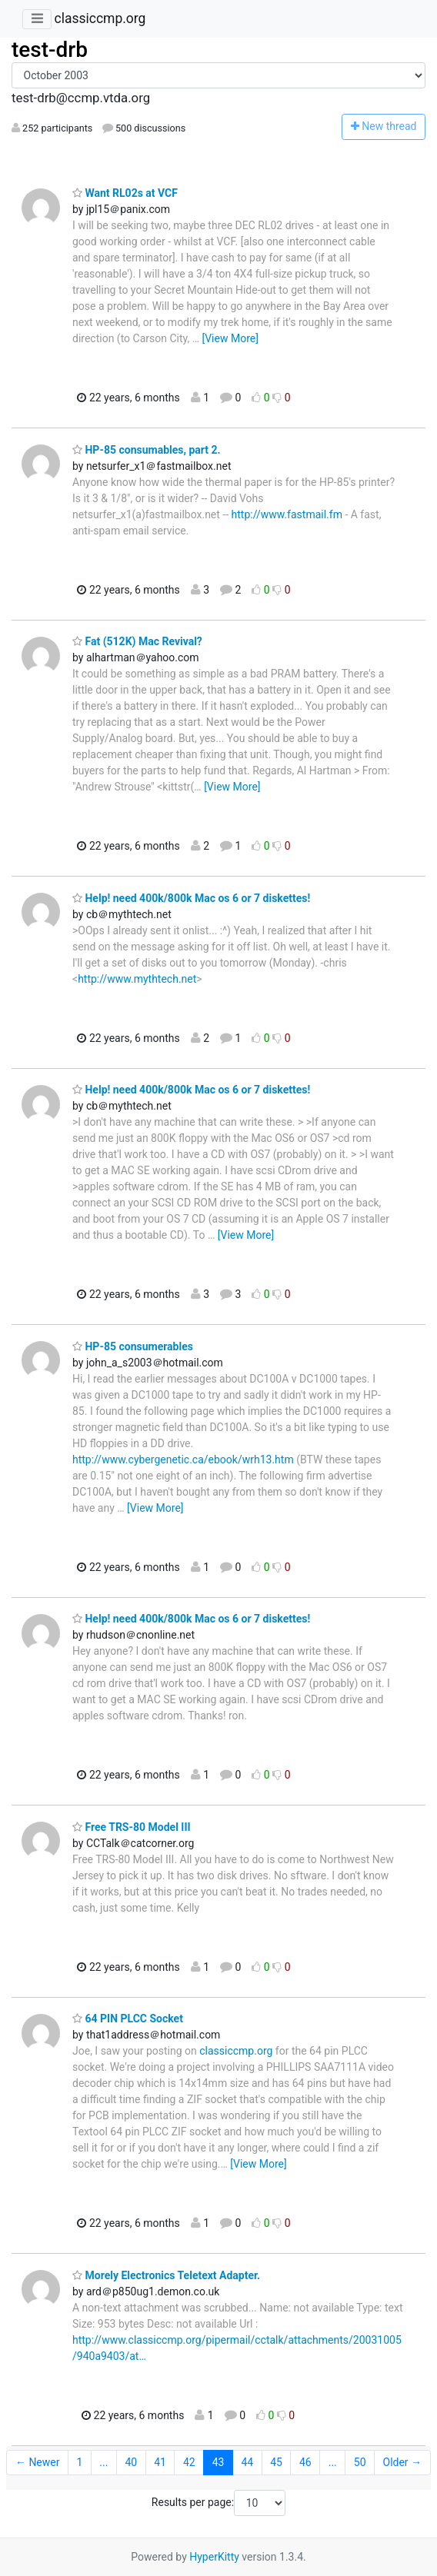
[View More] (230, 338)
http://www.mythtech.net (137, 979)
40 (131, 2462)
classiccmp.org (99, 18)
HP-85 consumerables (132, 1346)
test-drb (50, 49)
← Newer (37, 2462)
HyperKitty (214, 2557)
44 (247, 2462)
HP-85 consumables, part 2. (146, 450)
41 (160, 2462)
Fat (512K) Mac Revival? (137, 641)
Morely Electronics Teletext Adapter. (166, 2275)
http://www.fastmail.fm (287, 514)
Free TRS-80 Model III (131, 1827)
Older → (402, 2462)
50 (360, 2462)
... (103, 2462)
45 (276, 2462)
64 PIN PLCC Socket (127, 2018)
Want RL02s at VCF (125, 193)
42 (189, 2462)
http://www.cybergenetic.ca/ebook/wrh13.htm (183, 1459)
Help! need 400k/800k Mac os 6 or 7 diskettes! (191, 898)
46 (305, 2462)
